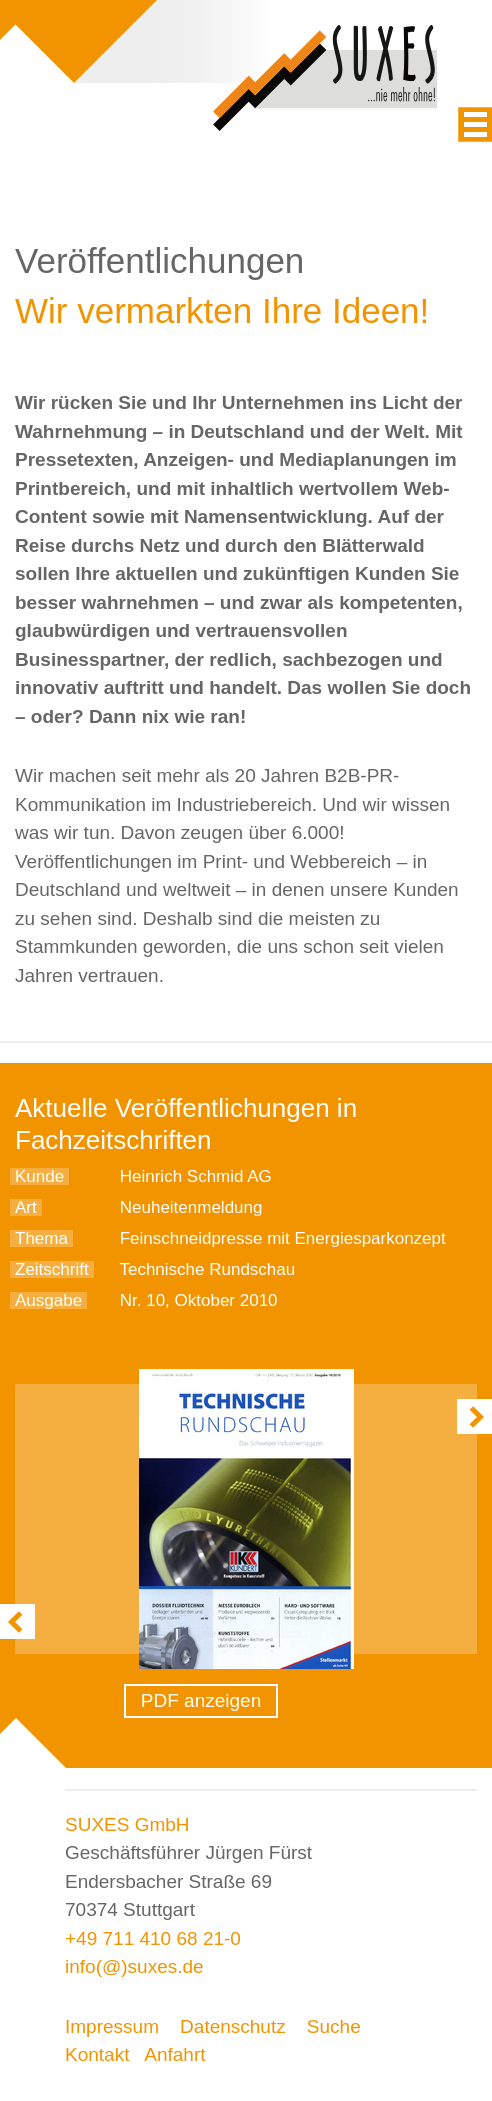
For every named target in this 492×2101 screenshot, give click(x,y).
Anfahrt (174, 2054)
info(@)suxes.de (134, 1966)
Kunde (39, 1176)
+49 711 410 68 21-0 (153, 1938)
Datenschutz (233, 2026)
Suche (334, 2026)
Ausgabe (48, 1300)
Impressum (112, 2026)
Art (26, 1207)
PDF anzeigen (201, 1700)
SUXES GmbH (127, 1824)
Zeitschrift (52, 1269)
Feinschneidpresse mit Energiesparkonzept (283, 1238)
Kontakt (97, 2054)
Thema (41, 1238)
